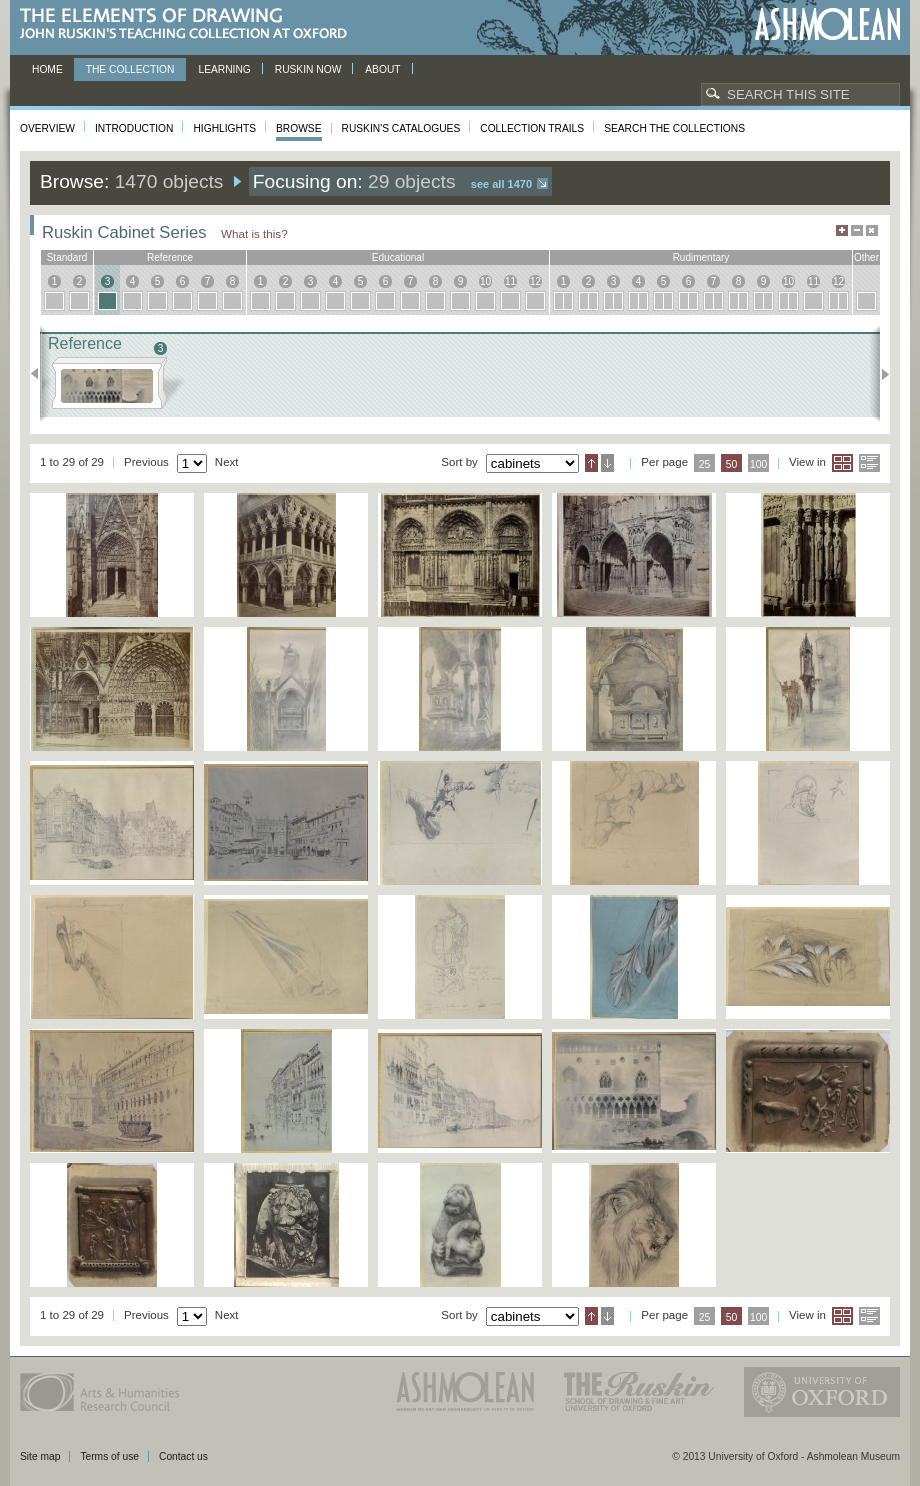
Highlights (224, 128)
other (866, 257)
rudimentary (701, 257)
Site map (40, 1456)
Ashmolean (827, 24)
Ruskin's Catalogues (401, 128)
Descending (607, 463)
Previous (40, 374)
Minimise (857, 230)
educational (398, 257)
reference (170, 257)
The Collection (130, 69)
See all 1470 (501, 184)
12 (535, 281)
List (869, 463)
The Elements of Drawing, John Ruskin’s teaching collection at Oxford (189, 24)
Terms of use (109, 1456)
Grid (842, 463)
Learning (224, 69)
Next (879, 374)
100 (758, 464)
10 (485, 281)
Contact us (183, 1456)
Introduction (134, 128)
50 (732, 464)
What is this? (254, 233)
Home (47, 69)
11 (510, 281)
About (382, 69)
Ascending (591, 463)
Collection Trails (532, 128)
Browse (299, 128)
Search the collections (674, 128)
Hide (872, 230)
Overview (47, 128)
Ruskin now (308, 69)
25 (705, 464)
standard (67, 257)
